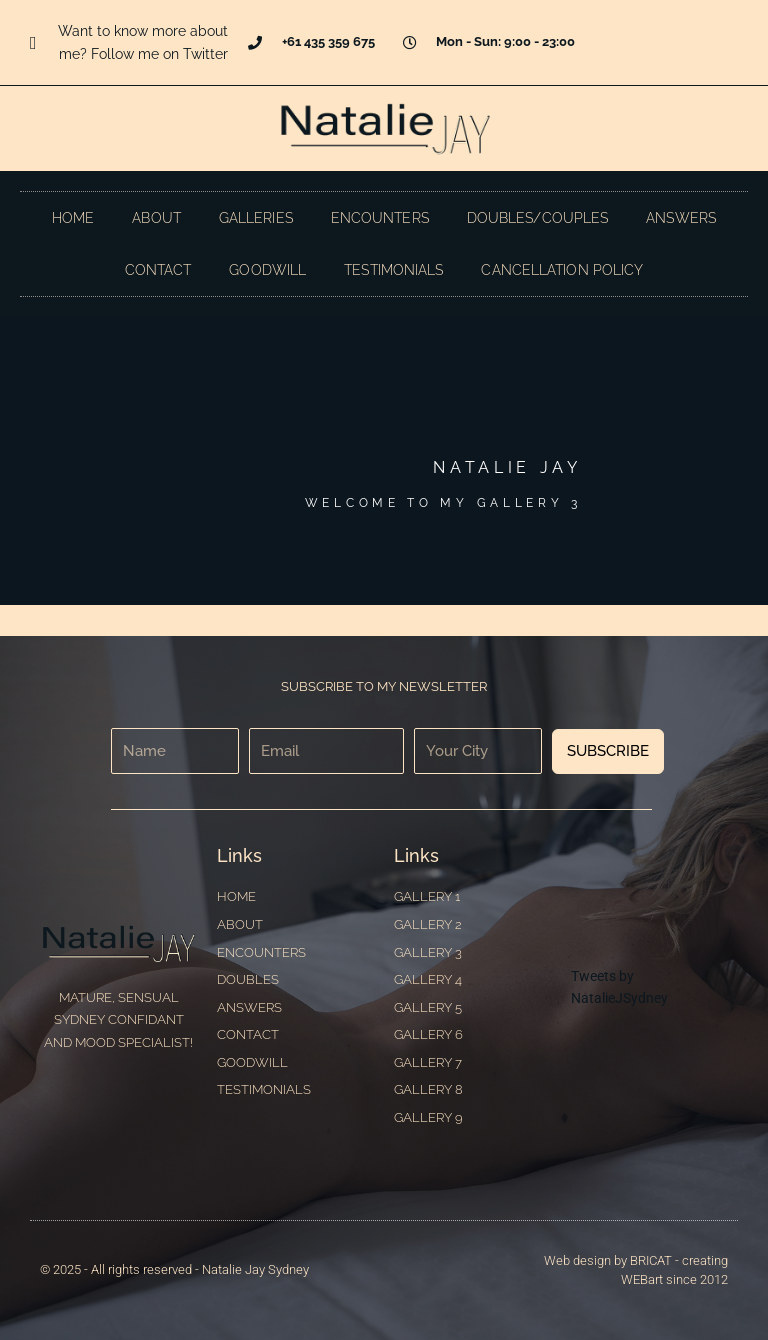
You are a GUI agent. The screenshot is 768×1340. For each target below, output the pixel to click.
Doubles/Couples (538, 218)
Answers (681, 218)
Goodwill (267, 270)
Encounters (380, 218)
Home (73, 218)
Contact (158, 270)
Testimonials (393, 270)
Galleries (256, 218)
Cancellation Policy (562, 270)
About (156, 218)
